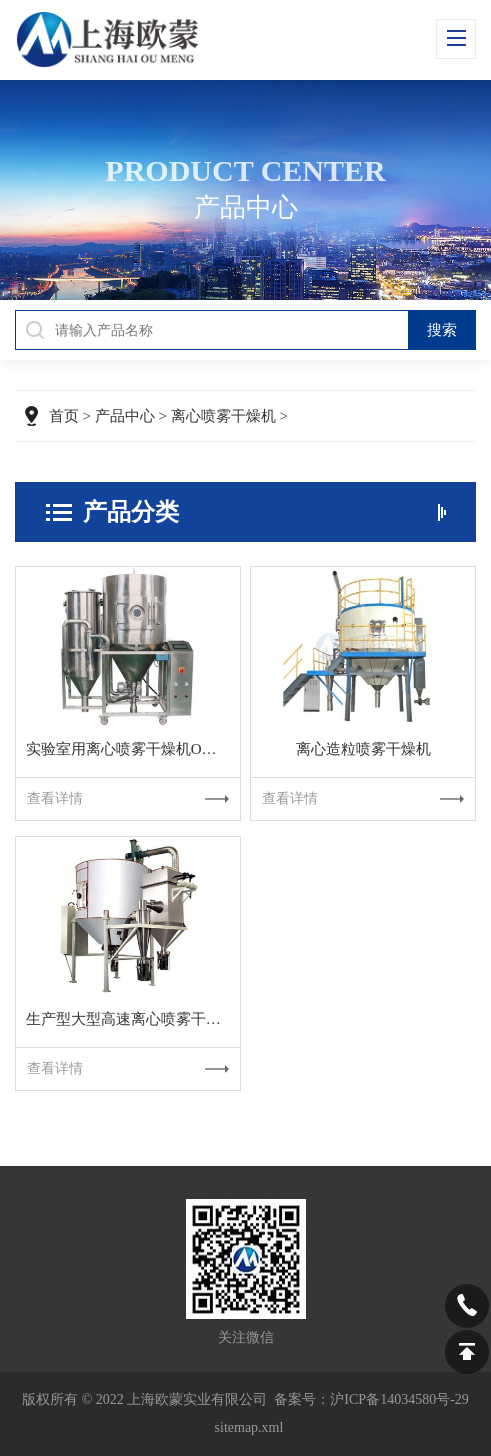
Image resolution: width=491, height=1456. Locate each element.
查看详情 (128, 798)
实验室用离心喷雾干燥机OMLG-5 (133, 749)
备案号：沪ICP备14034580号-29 (371, 1399)
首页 (64, 416)
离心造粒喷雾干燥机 (363, 749)
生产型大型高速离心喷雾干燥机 (131, 1019)
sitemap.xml (249, 1427)
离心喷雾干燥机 (223, 416)
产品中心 (125, 416)
